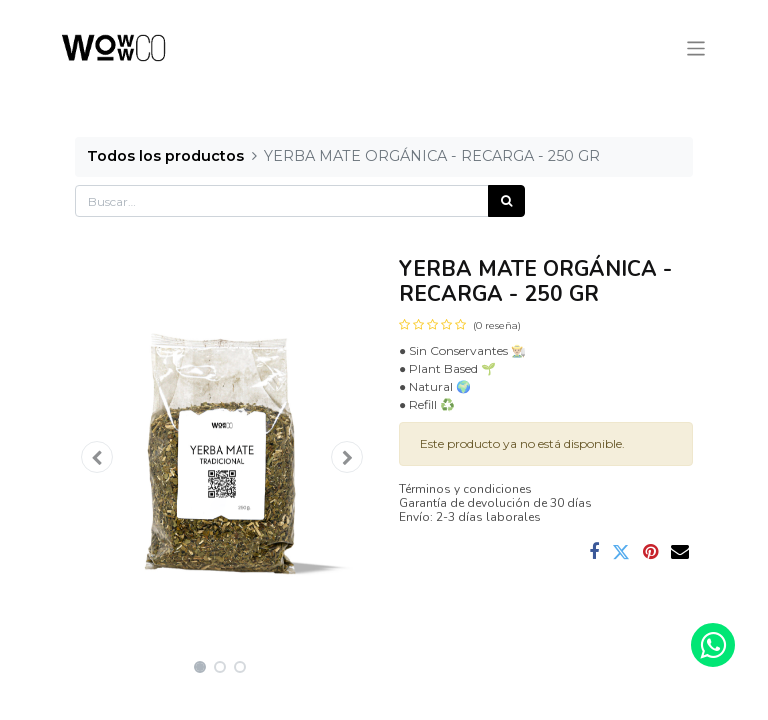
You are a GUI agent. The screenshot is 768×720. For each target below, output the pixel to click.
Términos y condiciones (465, 489)
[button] (97, 457)
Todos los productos (165, 156)
